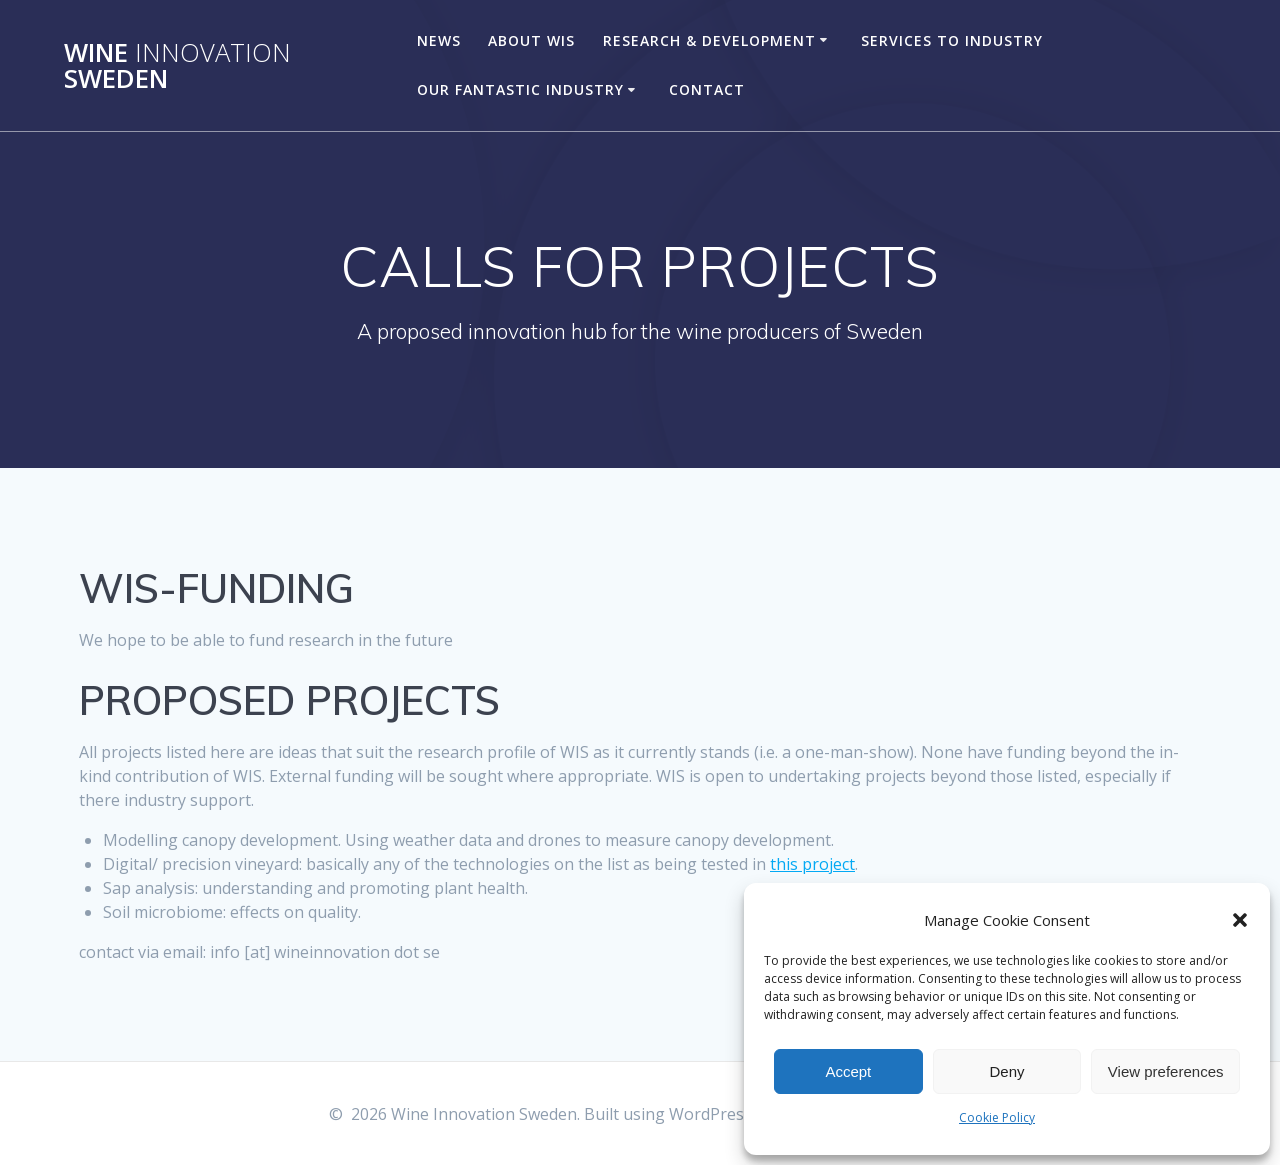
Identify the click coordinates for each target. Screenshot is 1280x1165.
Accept (848, 1071)
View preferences (1166, 1071)
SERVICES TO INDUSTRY (952, 40)
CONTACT (707, 89)
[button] (1240, 920)
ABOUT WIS (531, 40)
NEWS (439, 40)
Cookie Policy (997, 1117)
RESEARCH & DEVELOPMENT (709, 40)
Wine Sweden (177, 65)
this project (812, 864)
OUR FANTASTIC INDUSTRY (520, 89)
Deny (1006, 1071)
